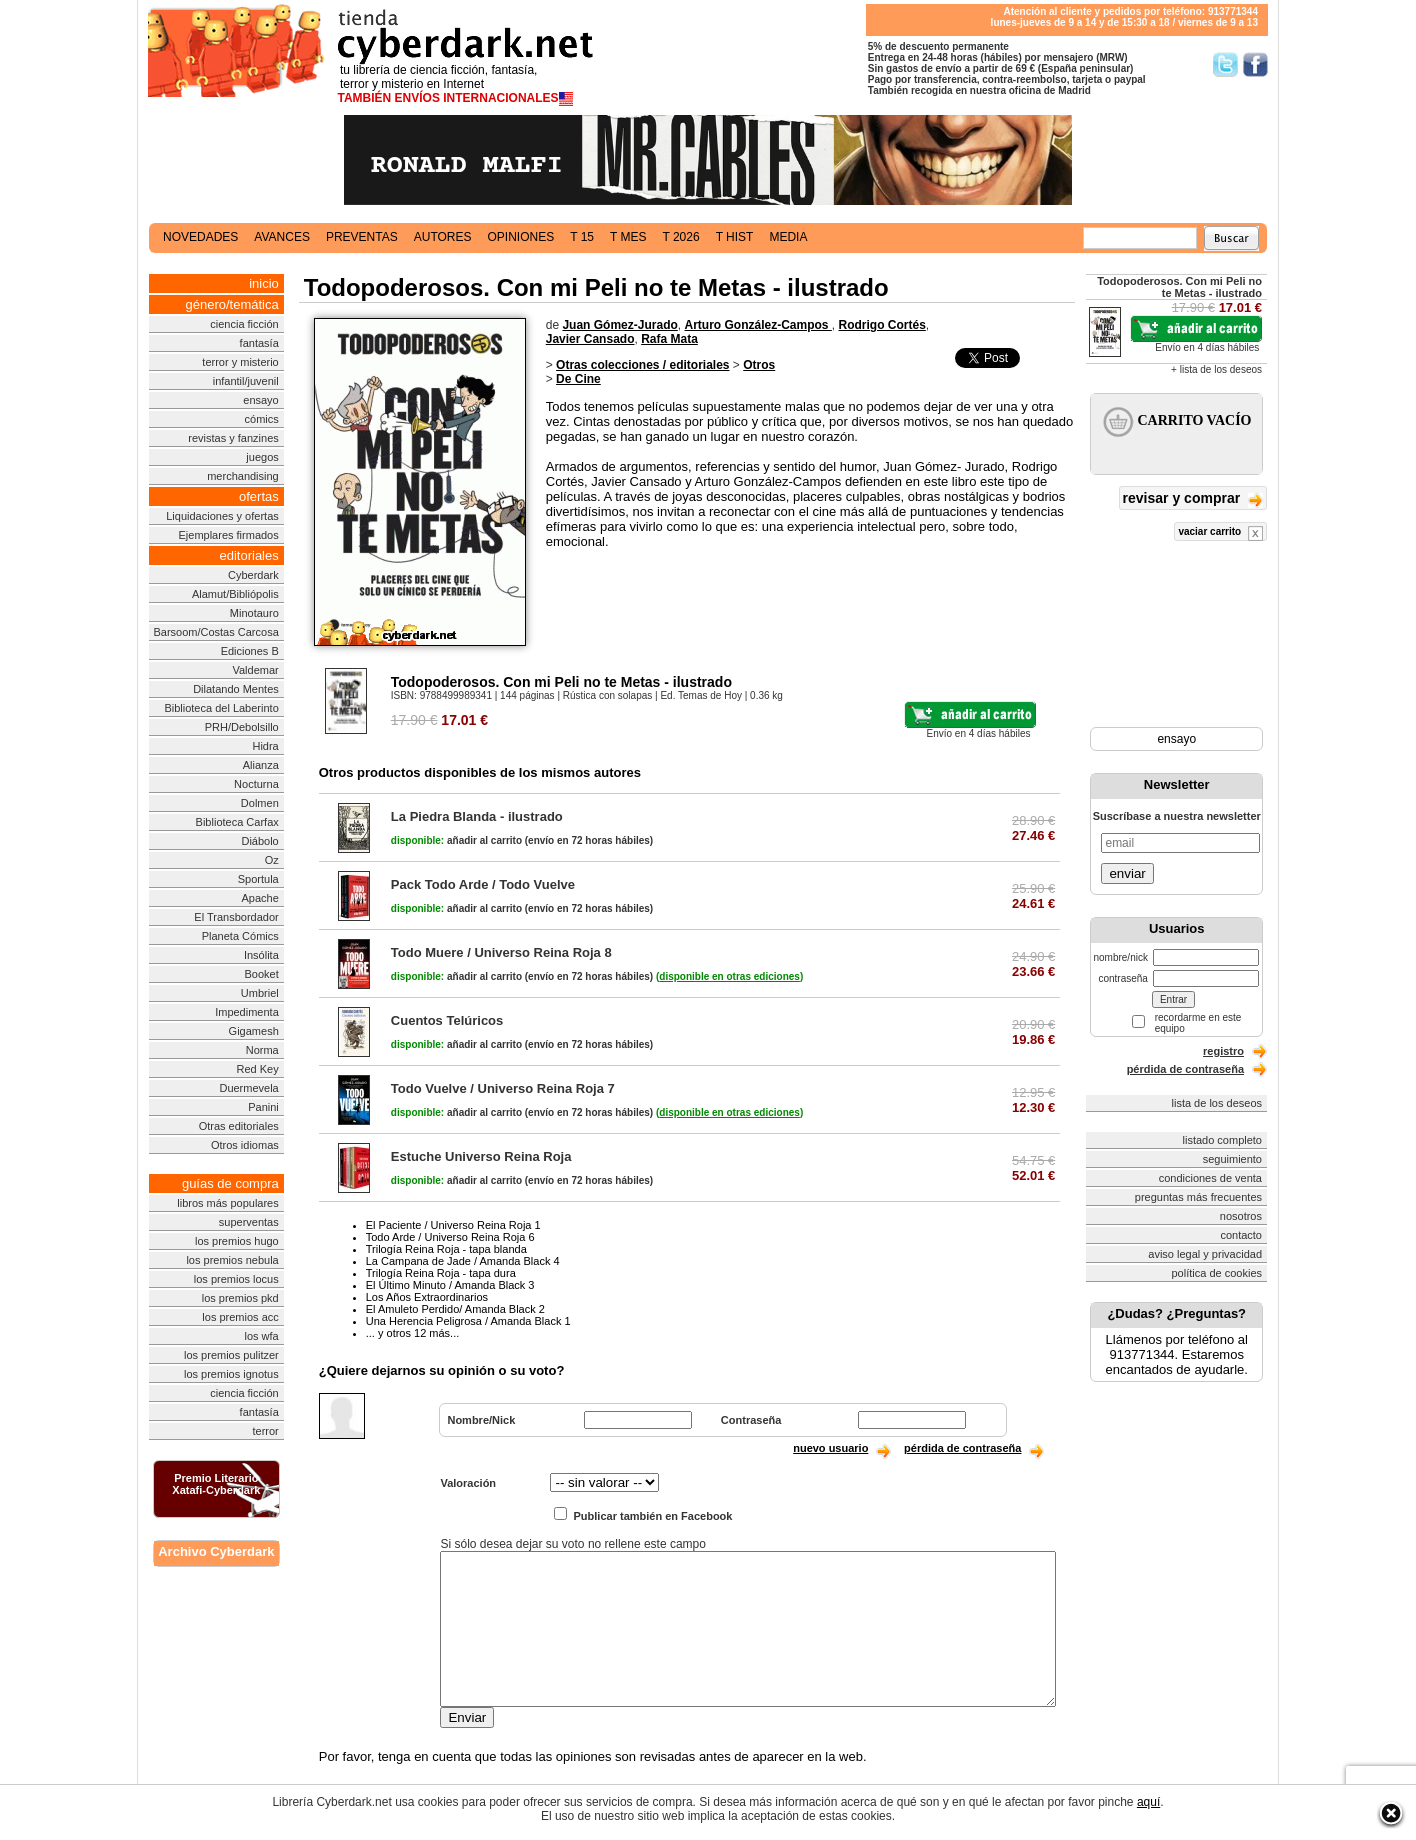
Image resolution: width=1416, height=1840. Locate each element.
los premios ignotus (231, 1374)
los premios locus (236, 1279)
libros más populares (228, 1203)
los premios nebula (232, 1260)
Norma (262, 1050)
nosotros (1241, 1216)
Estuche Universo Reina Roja (481, 1156)
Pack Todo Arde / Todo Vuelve (483, 884)
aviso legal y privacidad (1205, 1254)
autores (443, 237)
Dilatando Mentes (236, 689)
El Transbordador (236, 917)
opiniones (521, 237)
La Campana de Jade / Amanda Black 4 (463, 1261)
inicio (264, 283)
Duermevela (248, 1088)
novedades (200, 237)
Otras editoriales (239, 1126)
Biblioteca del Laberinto (221, 708)
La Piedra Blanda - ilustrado (477, 816)
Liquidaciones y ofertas (222, 516)
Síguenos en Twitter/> (1225, 64)
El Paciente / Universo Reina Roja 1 (453, 1225)
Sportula (258, 879)
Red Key (258, 1069)
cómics (262, 419)
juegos (262, 457)
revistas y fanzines (233, 438)
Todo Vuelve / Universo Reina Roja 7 (503, 1088)
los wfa (262, 1336)
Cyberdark (253, 575)
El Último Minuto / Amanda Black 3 (450, 1285)
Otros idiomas (245, 1145)
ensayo (260, 400)
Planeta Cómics (240, 936)
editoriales (248, 555)
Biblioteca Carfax (237, 822)
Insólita (261, 955)
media (788, 237)
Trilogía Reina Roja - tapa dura (441, 1273)
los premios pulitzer (231, 1355)
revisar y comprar (1193, 499)
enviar (1127, 873)
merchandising (243, 476)
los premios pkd (240, 1298)
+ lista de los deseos (1216, 369)
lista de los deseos (1217, 1103)
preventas (362, 237)
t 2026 (680, 237)
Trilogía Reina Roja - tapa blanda (446, 1249)
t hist (735, 237)
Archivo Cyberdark (216, 1551)
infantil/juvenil (246, 381)
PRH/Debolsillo (242, 727)
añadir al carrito (456, 840)
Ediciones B (250, 651)
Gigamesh (254, 1031)
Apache (259, 898)
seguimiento (1232, 1159)
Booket (262, 974)
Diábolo (259, 841)
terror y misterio (240, 362)
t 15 (582, 237)
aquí (1148, 1802)
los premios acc (240, 1317)
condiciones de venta (1210, 1178)
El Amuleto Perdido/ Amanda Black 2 (455, 1309)
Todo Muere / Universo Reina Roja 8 (501, 952)
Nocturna (256, 784)
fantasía (259, 343)
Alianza (261, 765)
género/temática (232, 304)
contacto (1241, 1235)
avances (282, 237)
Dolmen (260, 803)
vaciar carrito (1220, 533)
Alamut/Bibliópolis (235, 594)
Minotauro (254, 613)
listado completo (1223, 1140)
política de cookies (1217, 1273)
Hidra (265, 746)
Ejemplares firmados (228, 535)
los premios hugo (237, 1241)
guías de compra (230, 1183)
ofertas (259, 496)
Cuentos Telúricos (447, 1020)
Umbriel (260, 993)
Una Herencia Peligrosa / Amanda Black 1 (468, 1321)
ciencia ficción (244, 324)
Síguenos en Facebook (1255, 64)
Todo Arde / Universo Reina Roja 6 (450, 1237)
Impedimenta (247, 1012)
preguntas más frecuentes (1198, 1197)
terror (265, 1431)
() (729, 976)
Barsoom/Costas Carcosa (215, 632)
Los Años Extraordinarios (427, 1297)
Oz (272, 860)
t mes (628, 237)
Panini (263, 1107)
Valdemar (255, 670)
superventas (249, 1222)
